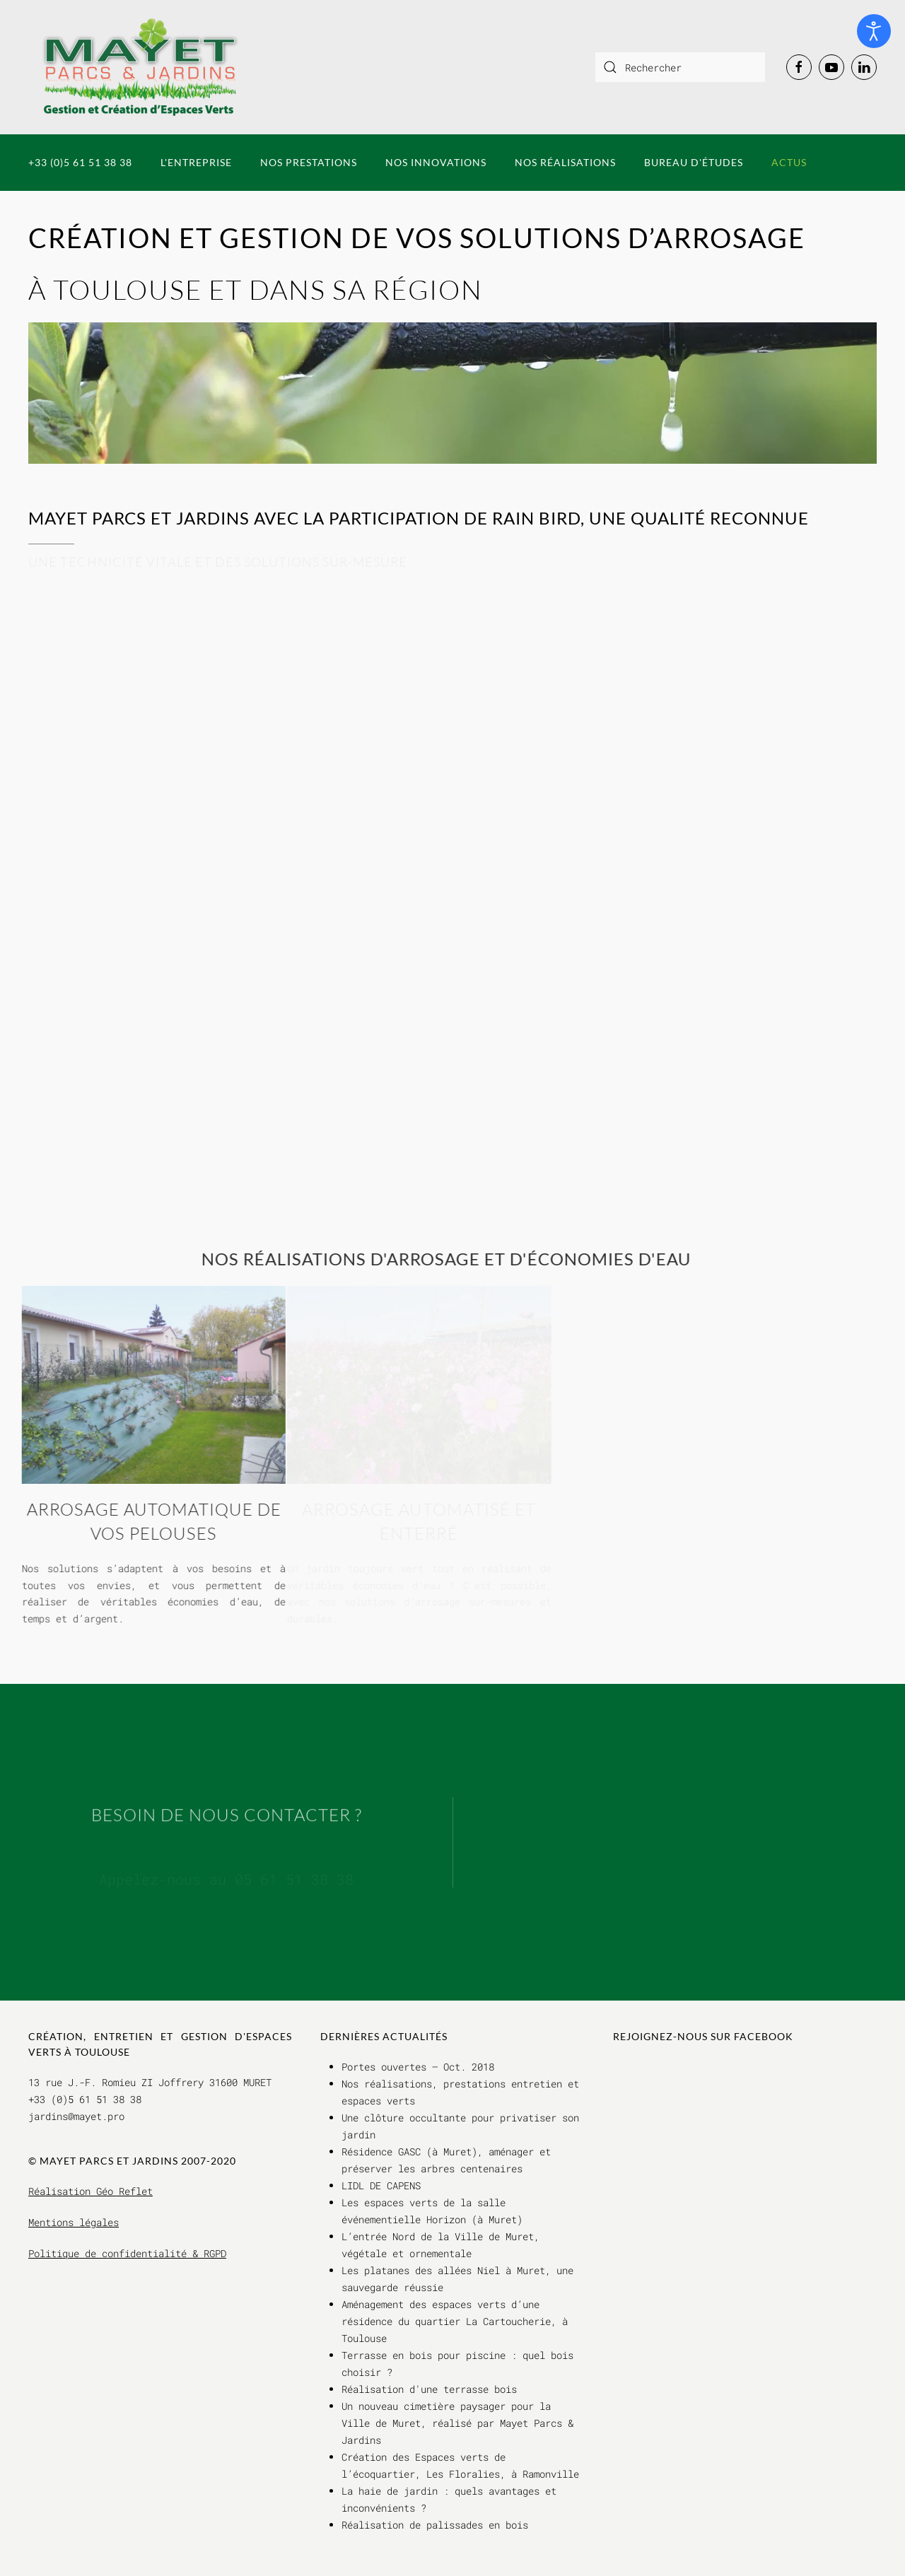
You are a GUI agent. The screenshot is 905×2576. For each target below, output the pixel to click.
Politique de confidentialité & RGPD (127, 2253)
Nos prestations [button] (308, 162)
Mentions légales (73, 2222)
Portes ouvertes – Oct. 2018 (417, 2066)
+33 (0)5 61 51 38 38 (80, 162)
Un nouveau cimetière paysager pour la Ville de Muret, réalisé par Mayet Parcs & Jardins (457, 2423)
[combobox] (680, 67)
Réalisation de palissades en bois (434, 2524)
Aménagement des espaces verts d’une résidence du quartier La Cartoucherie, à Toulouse (454, 2321)
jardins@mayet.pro (76, 2116)
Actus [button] (789, 162)
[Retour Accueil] (140, 67)
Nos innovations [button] (435, 162)
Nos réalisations (565, 162)
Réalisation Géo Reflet (90, 2191)
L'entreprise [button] (196, 162)
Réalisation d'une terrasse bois (429, 2389)
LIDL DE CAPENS (381, 2185)
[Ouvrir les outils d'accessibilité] (874, 31)
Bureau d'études (693, 162)
